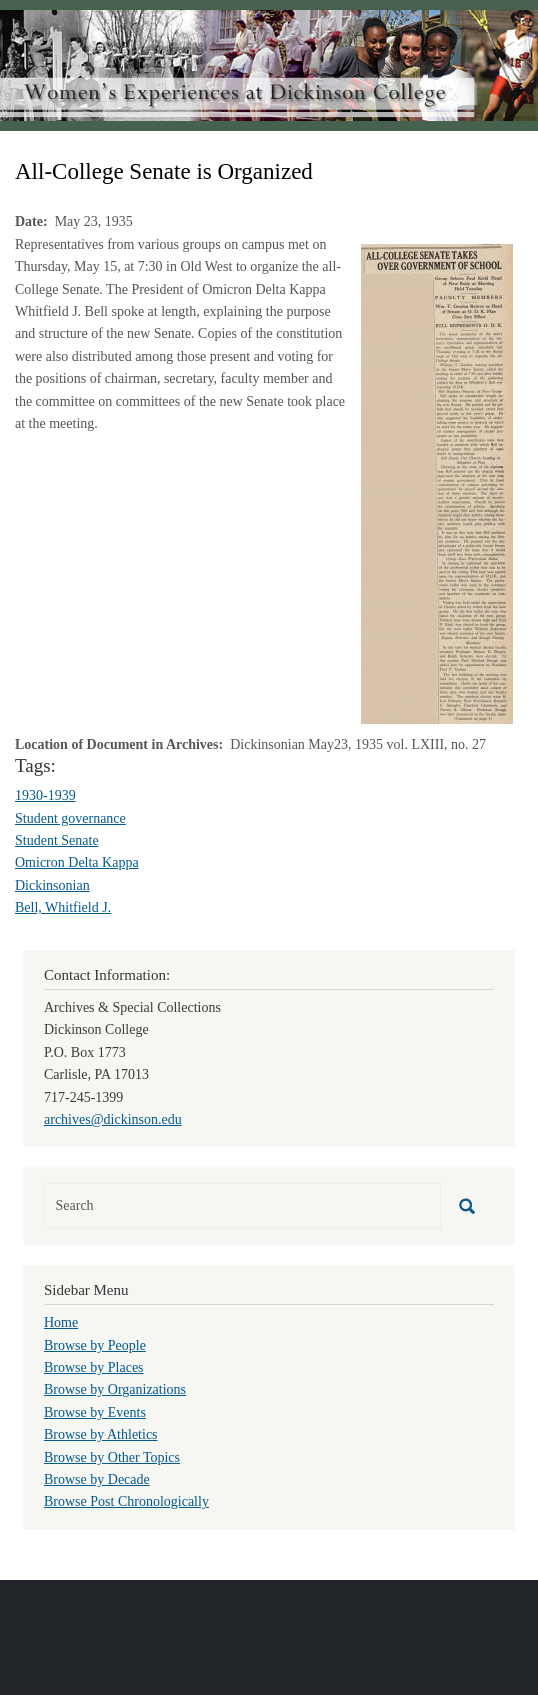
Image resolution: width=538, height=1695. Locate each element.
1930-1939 (45, 795)
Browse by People (95, 1345)
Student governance (70, 818)
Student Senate (57, 840)
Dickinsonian (52, 885)
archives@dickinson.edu (113, 1119)
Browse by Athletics (101, 1434)
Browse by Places (94, 1367)
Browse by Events (95, 1412)
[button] (437, 482)
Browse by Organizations (115, 1389)
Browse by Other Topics (112, 1457)
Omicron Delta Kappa (77, 862)
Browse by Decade (97, 1479)
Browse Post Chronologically (126, 1501)
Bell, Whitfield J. (63, 907)
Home (61, 1322)
